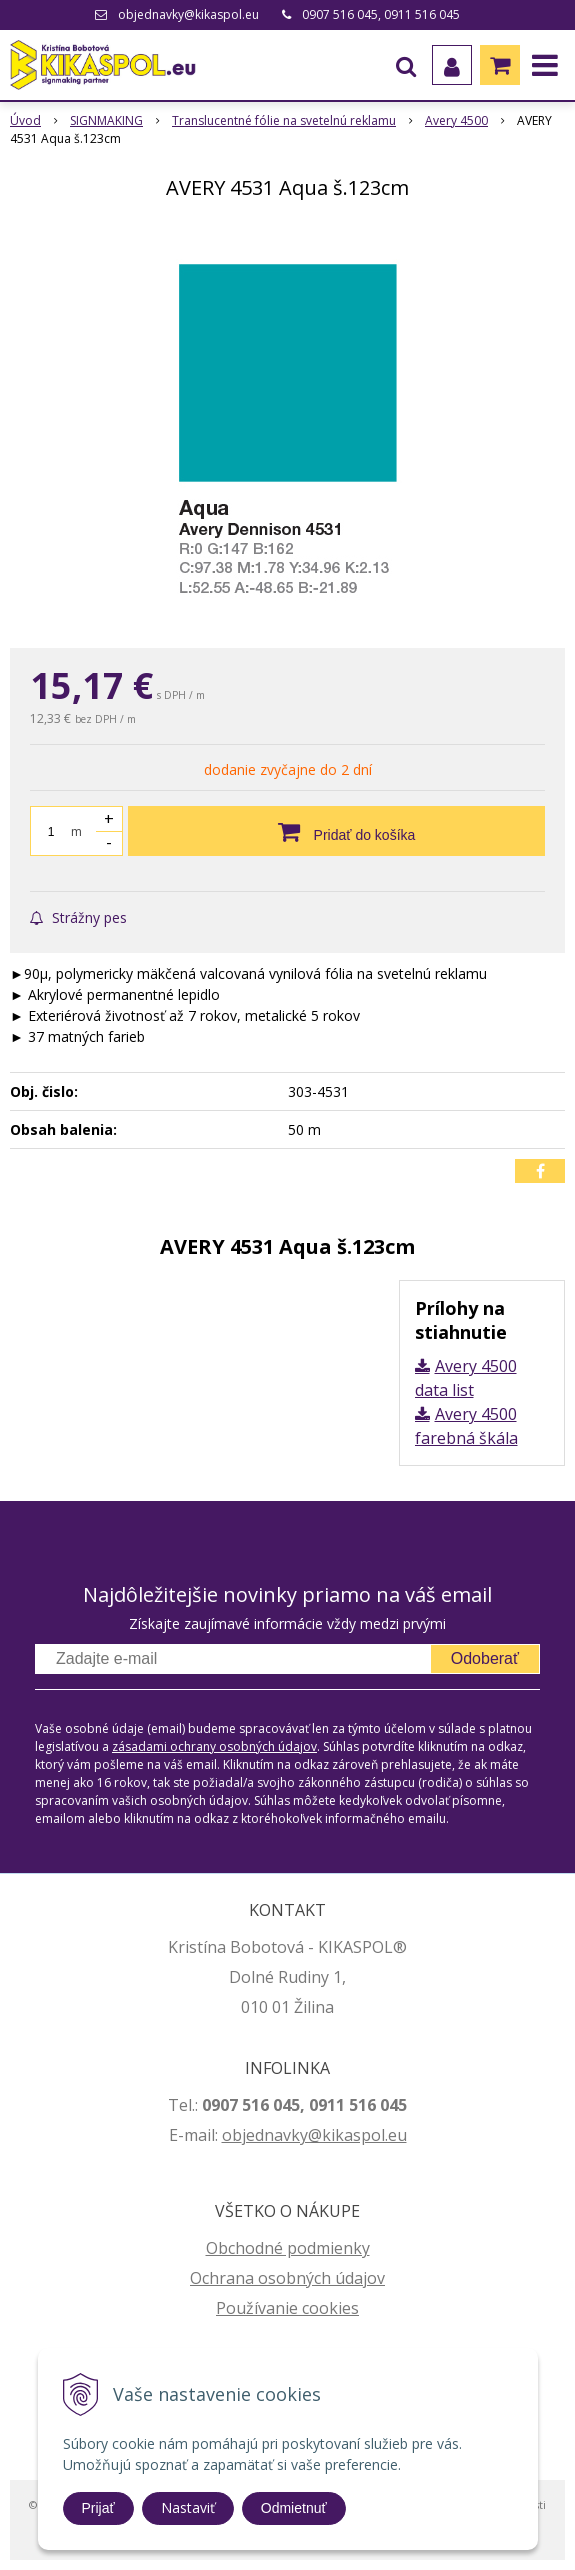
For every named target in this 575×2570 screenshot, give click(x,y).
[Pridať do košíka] (336, 831)
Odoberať (485, 1658)
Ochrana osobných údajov (287, 2278)
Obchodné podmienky (288, 2248)
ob (232, 2135)
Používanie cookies (287, 2308)
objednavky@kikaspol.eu (188, 14)
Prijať (98, 2508)
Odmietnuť (294, 2508)
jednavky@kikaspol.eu (324, 2135)
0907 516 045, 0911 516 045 (381, 14)
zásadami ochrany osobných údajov (214, 1746)
